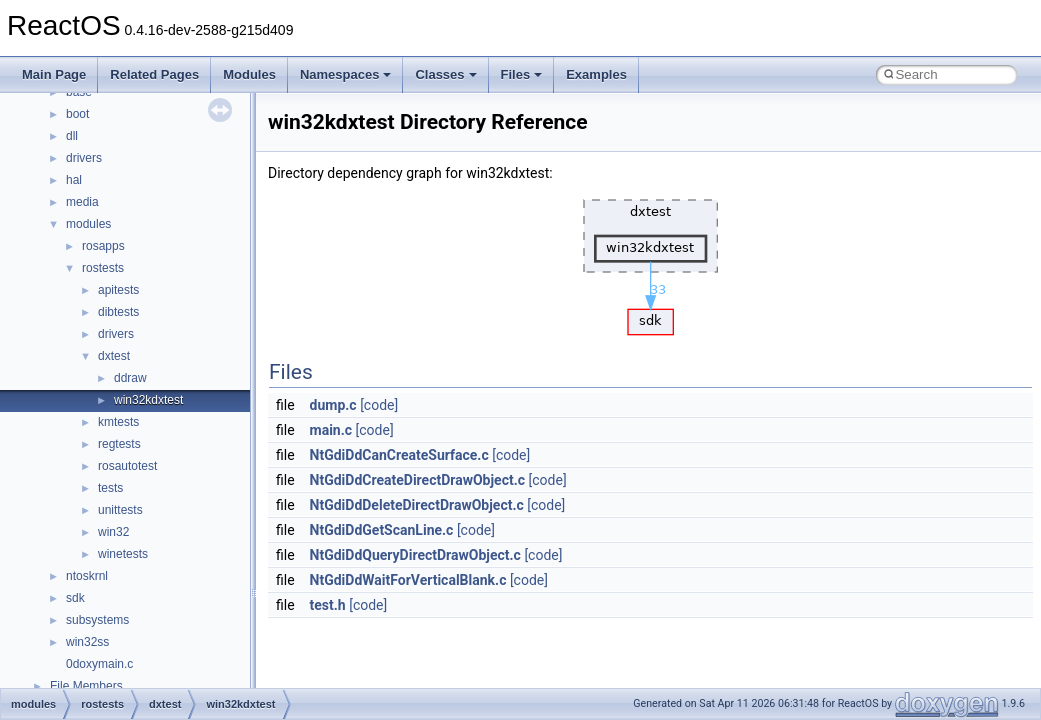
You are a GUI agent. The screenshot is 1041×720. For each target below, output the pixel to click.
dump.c (333, 405)
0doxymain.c (99, 664)
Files (522, 74)
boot (77, 114)
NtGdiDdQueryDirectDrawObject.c (415, 555)
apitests (118, 290)
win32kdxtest (148, 400)
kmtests (118, 422)
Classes (445, 74)
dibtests (118, 312)
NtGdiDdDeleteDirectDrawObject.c (417, 505)
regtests (119, 444)
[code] (379, 405)
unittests (120, 510)
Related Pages (154, 74)
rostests (103, 268)
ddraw (130, 378)
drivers (84, 158)
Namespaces (346, 74)
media (82, 202)
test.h (328, 605)
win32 (113, 532)
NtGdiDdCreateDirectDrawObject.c (418, 480)
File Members (86, 686)
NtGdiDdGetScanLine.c (382, 530)
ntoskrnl (87, 576)
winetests (123, 554)
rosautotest (127, 466)
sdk (75, 598)
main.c (331, 430)
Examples (596, 74)
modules (88, 224)
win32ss (87, 642)
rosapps (103, 246)
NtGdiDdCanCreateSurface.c (399, 455)
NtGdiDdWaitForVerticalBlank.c (408, 580)
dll (72, 136)
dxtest (114, 356)
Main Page (54, 74)
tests (110, 488)
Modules (249, 74)
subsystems (97, 620)
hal (74, 180)
